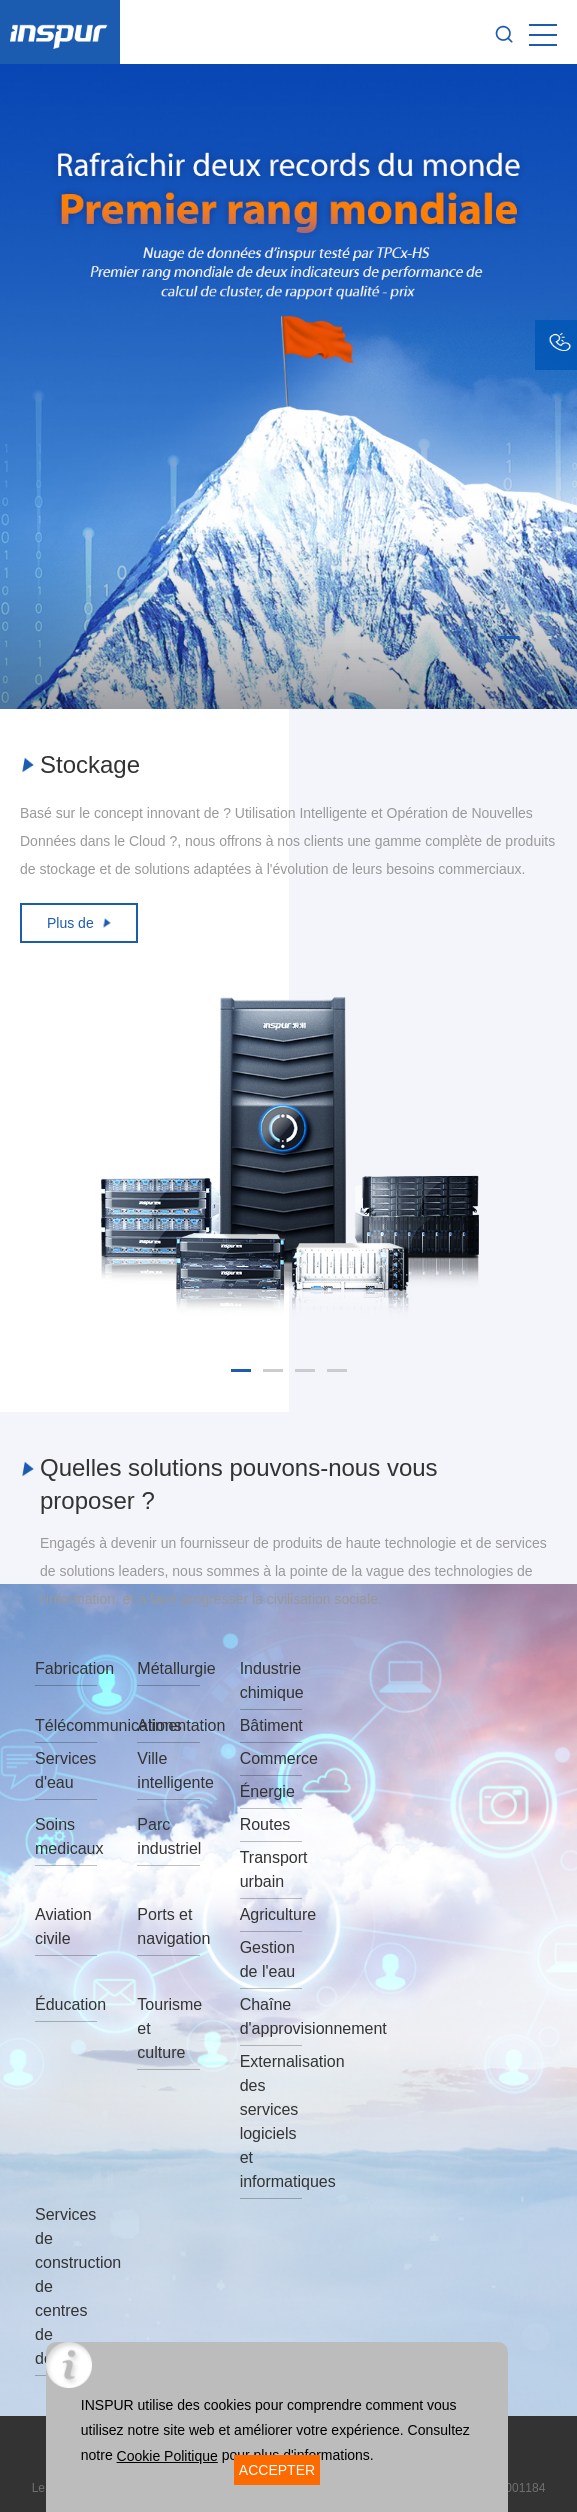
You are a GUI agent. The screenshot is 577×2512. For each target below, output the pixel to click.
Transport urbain (271, 1869)
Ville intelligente (168, 1770)
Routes (265, 1824)
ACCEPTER (277, 2470)
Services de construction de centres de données (66, 2286)
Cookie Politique (167, 2456)
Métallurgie (168, 1668)
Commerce (271, 1758)
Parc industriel (168, 1836)
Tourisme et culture (168, 2028)
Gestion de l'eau (268, 1959)
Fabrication (66, 1668)
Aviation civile (63, 1926)
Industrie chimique (271, 1680)
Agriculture (271, 1914)
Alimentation (168, 1725)
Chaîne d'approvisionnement (271, 2016)
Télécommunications (66, 1725)
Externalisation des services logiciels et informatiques (271, 2121)
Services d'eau (65, 1770)
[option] (288, 386)
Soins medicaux (66, 1836)
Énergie (267, 1791)
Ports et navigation (168, 1926)
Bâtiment (271, 1725)
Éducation (66, 2004)
